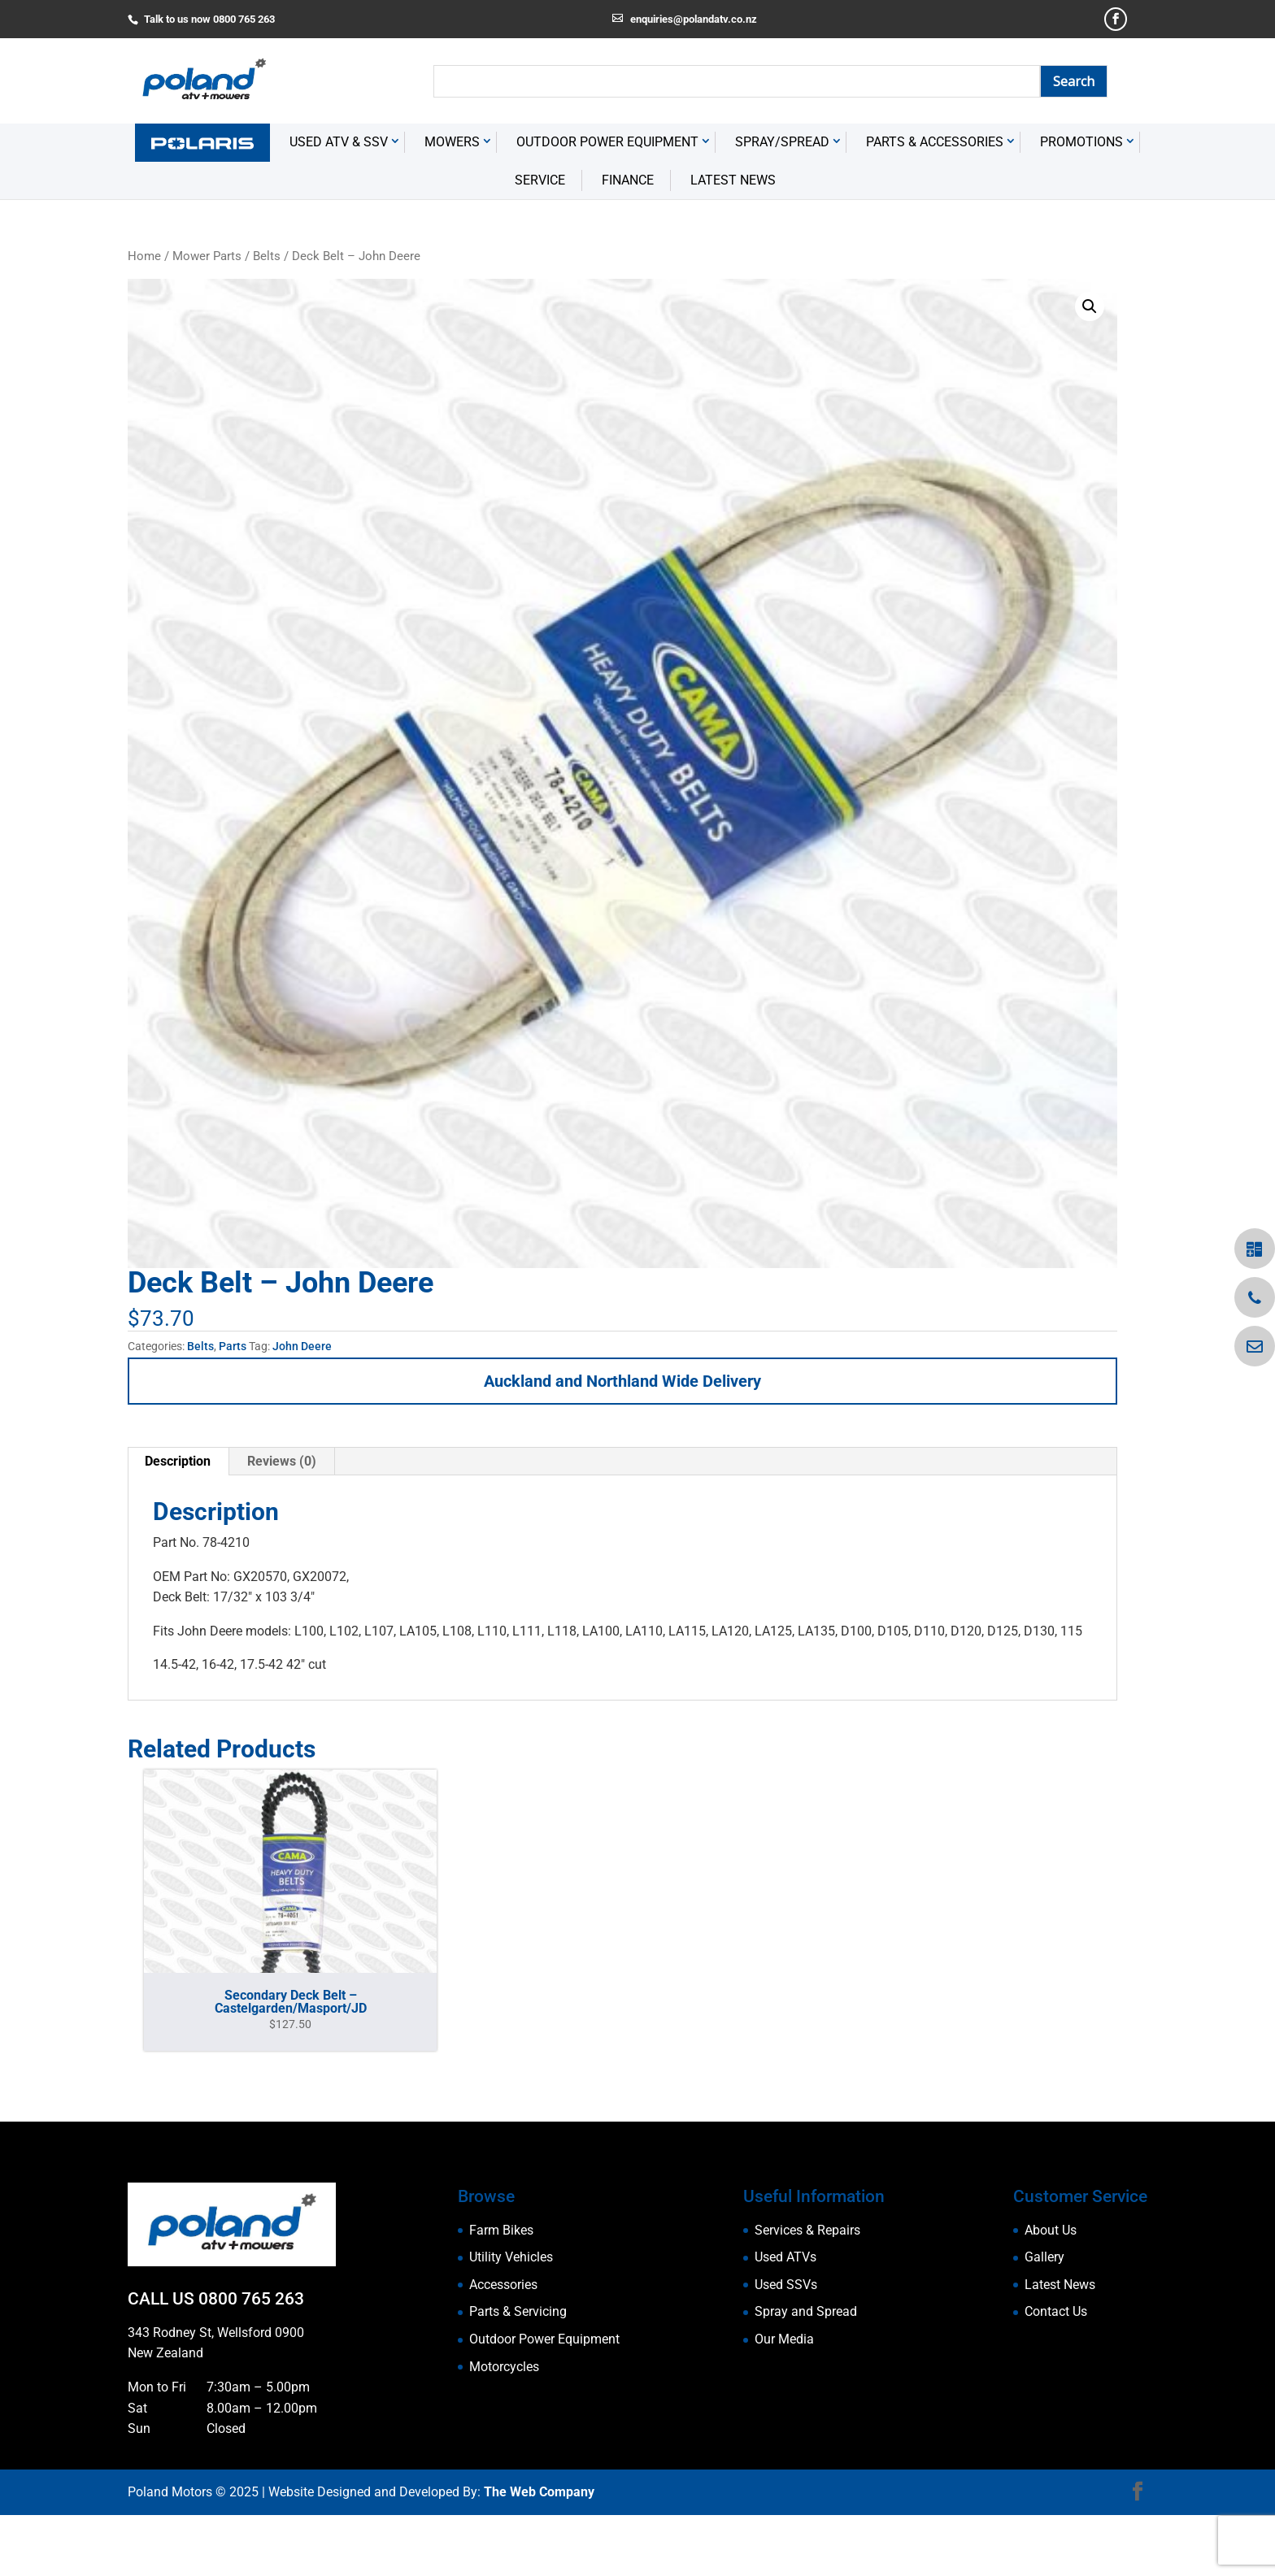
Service (540, 241)
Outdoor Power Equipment (607, 203)
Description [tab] (178, 1522)
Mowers (452, 203)
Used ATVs (785, 2318)
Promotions (1081, 203)
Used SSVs (786, 2345)
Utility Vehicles (511, 2318)
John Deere (302, 1407)
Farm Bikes (501, 2291)
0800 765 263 (251, 2360)
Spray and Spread (806, 2373)
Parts (232, 1407)
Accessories (503, 2345)
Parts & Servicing (518, 2373)
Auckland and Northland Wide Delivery (622, 1442)
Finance (628, 241)
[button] (1089, 367)
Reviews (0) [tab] (281, 1522)
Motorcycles (504, 2427)
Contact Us (1056, 2373)
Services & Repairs (807, 2291)
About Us (1051, 2291)
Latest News (733, 241)
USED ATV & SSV (338, 203)
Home (144, 317)
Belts (267, 317)
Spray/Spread (782, 203)
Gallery (1044, 2318)
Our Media (784, 2400)
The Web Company (539, 2553)
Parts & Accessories (934, 203)
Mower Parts (207, 317)
